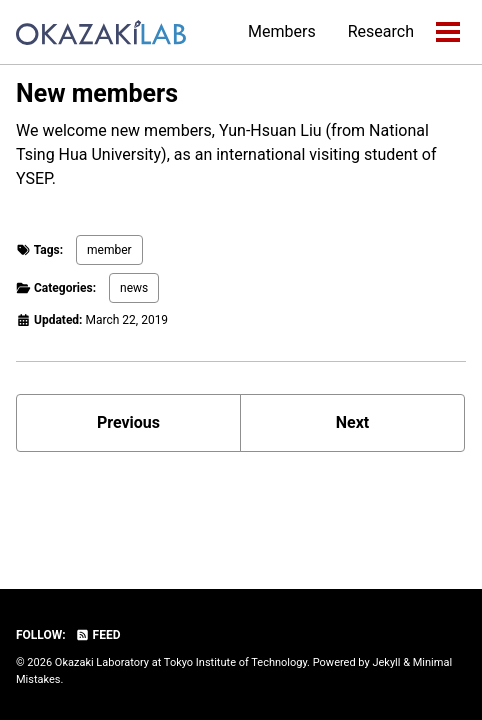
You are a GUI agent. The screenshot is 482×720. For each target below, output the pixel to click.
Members (282, 31)
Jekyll (386, 662)
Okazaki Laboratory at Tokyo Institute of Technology (181, 662)
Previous (128, 422)
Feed (98, 635)
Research (381, 31)
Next (352, 422)
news (134, 288)
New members (97, 93)
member (109, 250)
